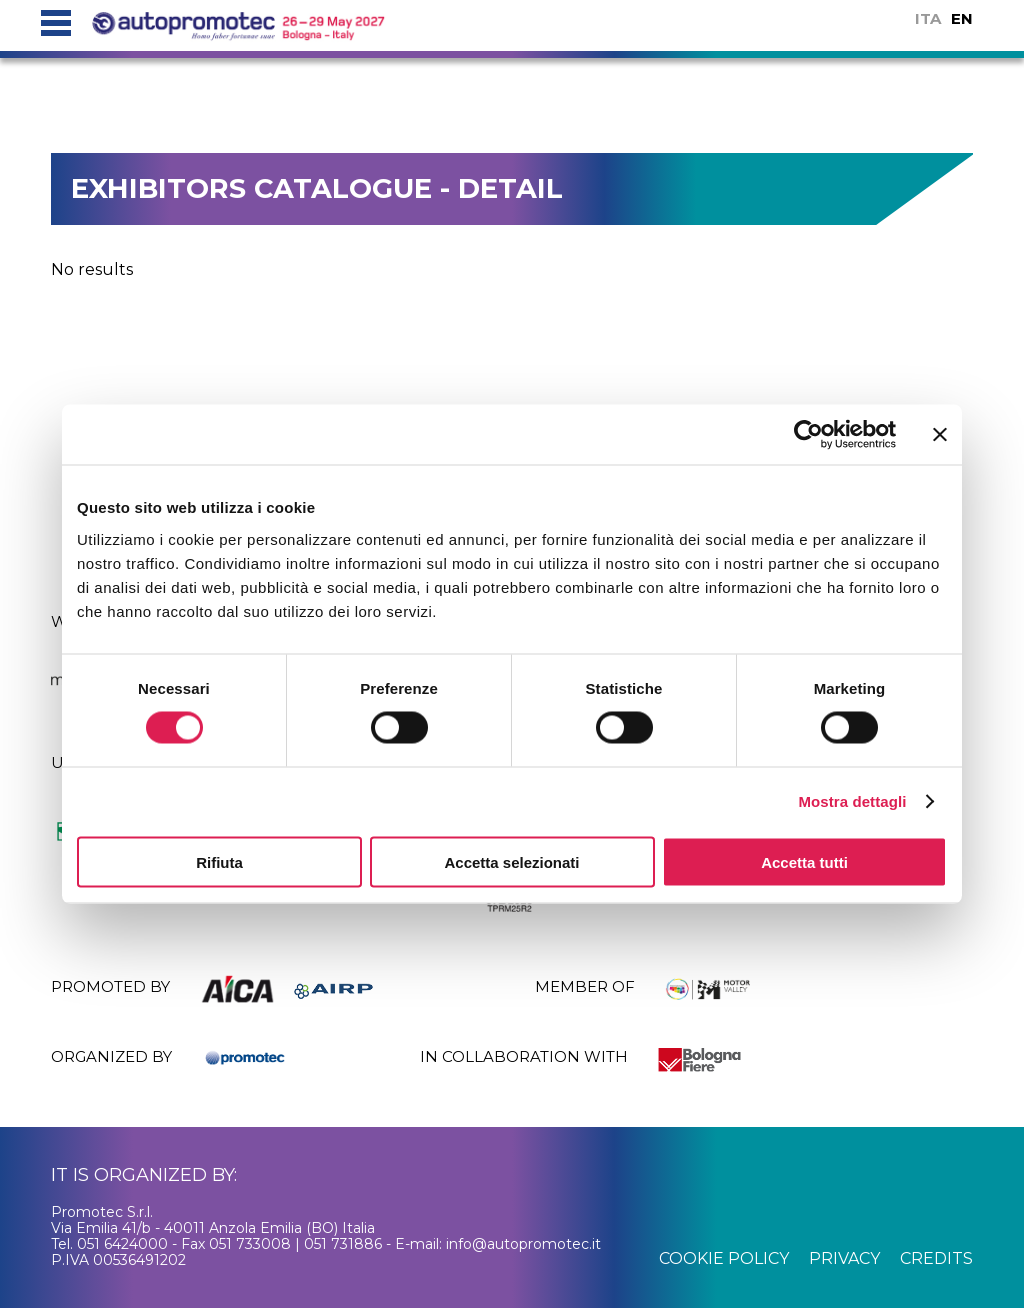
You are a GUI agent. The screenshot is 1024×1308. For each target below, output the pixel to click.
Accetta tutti (804, 861)
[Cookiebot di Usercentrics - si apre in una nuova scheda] (808, 435)
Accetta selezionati (511, 861)
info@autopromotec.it (523, 1244)
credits (936, 1258)
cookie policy (724, 1258)
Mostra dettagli (852, 801)
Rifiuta (219, 861)
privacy (844, 1258)
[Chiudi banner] (940, 435)
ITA (928, 18)
